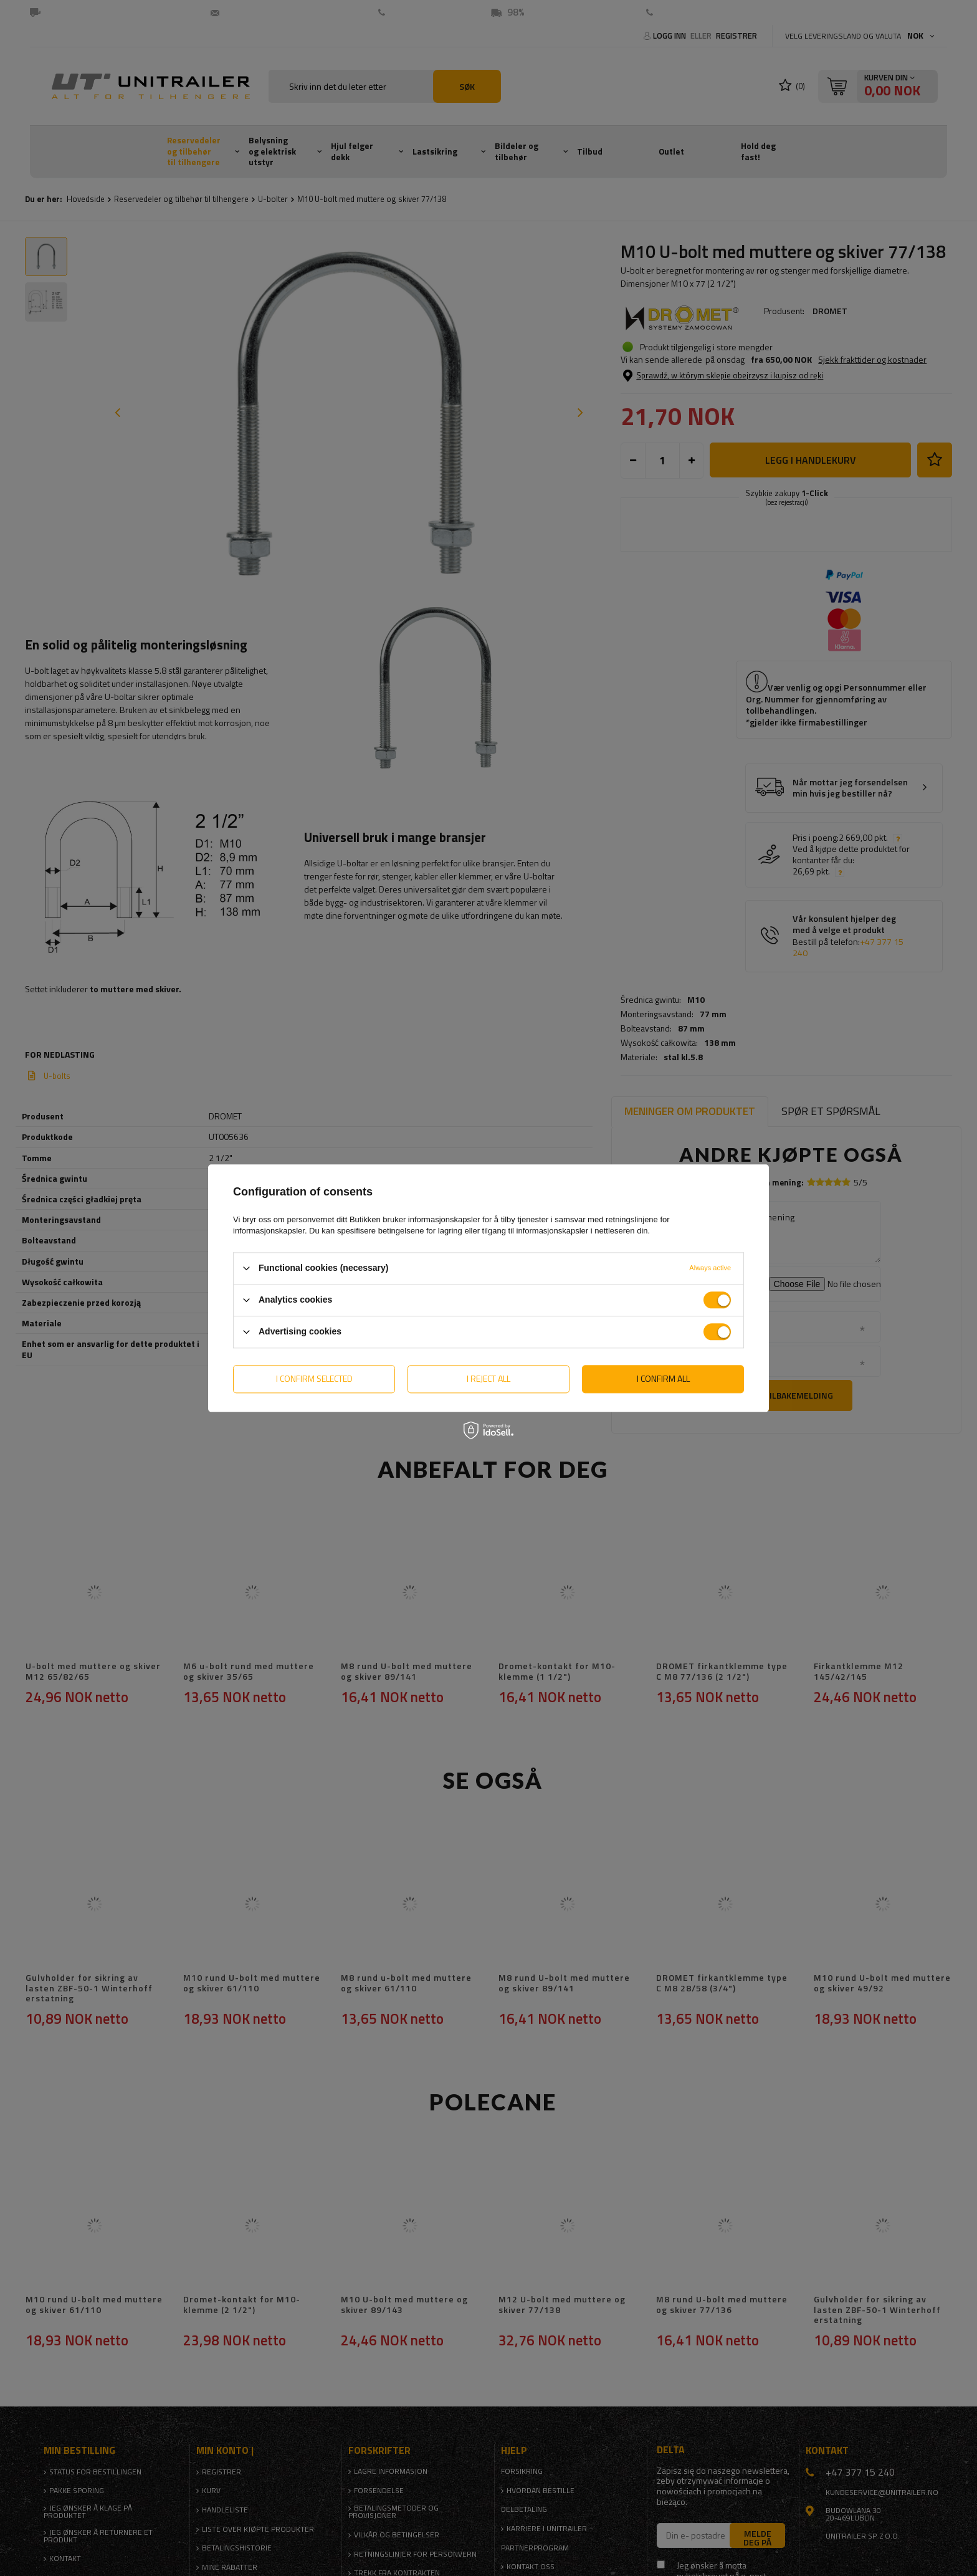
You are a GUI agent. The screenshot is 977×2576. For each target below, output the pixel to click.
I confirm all (663, 1378)
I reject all (488, 1378)
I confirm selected (314, 1378)
